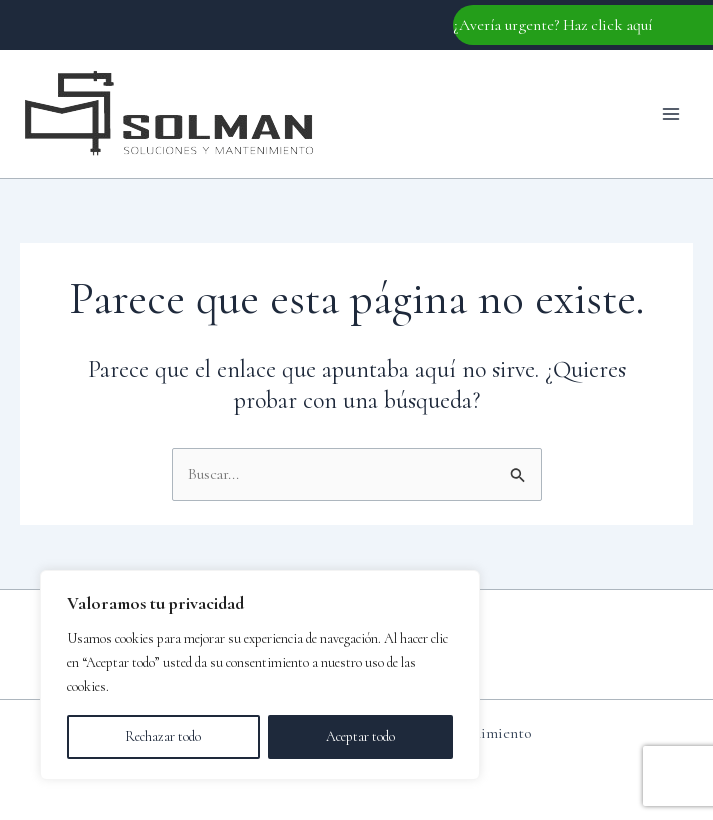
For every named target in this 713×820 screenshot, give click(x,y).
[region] (260, 675)
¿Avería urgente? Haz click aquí (553, 25)
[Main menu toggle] (671, 114)
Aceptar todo (360, 736)
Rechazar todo (163, 736)
